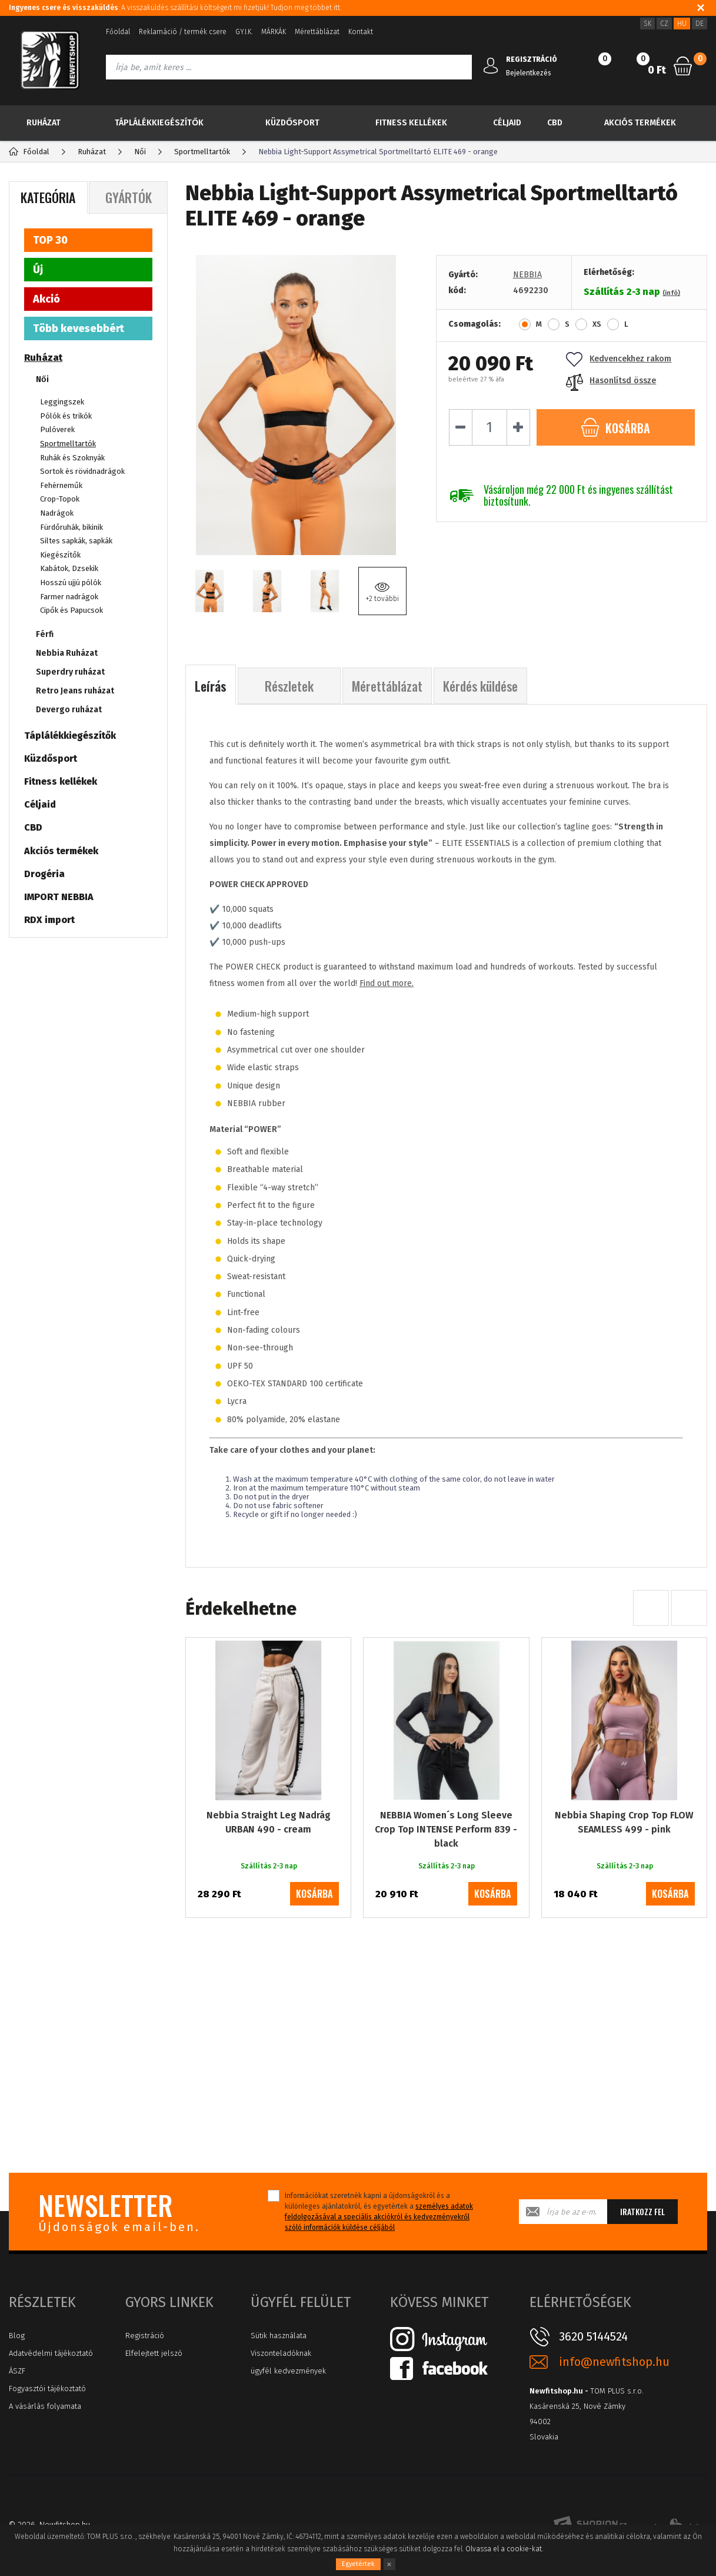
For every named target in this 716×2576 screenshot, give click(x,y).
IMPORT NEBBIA (59, 896)
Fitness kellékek (411, 123)
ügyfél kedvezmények (288, 2370)
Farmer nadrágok (69, 596)
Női (42, 379)
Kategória (48, 197)
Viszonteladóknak (281, 2353)
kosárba (314, 1894)
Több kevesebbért (78, 328)
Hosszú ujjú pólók (70, 582)
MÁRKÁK (273, 32)
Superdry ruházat (70, 672)
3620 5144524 (593, 2336)
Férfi (45, 634)
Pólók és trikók (66, 415)
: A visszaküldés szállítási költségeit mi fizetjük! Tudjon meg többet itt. (175, 8)
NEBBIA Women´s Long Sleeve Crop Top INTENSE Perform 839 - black (446, 1829)
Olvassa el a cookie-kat (503, 2549)
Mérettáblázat (317, 32)
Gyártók (128, 197)
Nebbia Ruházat (67, 653)
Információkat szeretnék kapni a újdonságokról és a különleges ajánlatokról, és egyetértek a (379, 2212)
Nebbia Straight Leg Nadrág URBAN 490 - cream (269, 1822)
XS (596, 324)
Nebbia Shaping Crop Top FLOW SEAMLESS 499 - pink (624, 1822)
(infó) (671, 293)
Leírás (211, 685)
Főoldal (118, 32)
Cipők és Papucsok (71, 610)
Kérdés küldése (480, 685)
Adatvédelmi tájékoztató (51, 2353)
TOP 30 (50, 240)
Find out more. (386, 983)
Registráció (144, 2335)
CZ (664, 23)
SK (647, 23)
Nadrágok (57, 513)
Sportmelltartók (68, 443)
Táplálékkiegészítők (159, 123)
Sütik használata (279, 2335)
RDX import (49, 919)
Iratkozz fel (642, 2211)
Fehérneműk (61, 485)
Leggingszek (62, 401)
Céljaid (507, 123)
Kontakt (360, 32)
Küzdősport (292, 123)
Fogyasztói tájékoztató (47, 2388)
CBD (554, 123)
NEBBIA (527, 275)
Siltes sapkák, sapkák (76, 540)
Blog (17, 2335)
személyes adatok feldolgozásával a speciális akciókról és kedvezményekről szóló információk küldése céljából (379, 2217)
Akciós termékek (640, 123)
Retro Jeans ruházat (75, 691)
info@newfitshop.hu (614, 2362)
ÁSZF (17, 2370)
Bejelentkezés (528, 73)
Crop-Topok (59, 498)
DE (699, 23)
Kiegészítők (60, 554)
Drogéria (44, 873)
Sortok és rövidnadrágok (82, 471)
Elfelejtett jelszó (153, 2353)
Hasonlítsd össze (611, 381)
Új (38, 269)
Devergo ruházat (69, 710)
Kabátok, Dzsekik (69, 568)
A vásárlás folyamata (45, 2406)
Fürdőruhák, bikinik (71, 527)
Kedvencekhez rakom (618, 359)
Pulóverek (57, 429)
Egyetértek (358, 2564)
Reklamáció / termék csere (183, 32)
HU (682, 23)
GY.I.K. (243, 32)
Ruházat (43, 123)
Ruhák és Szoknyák (72, 457)
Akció (46, 299)
